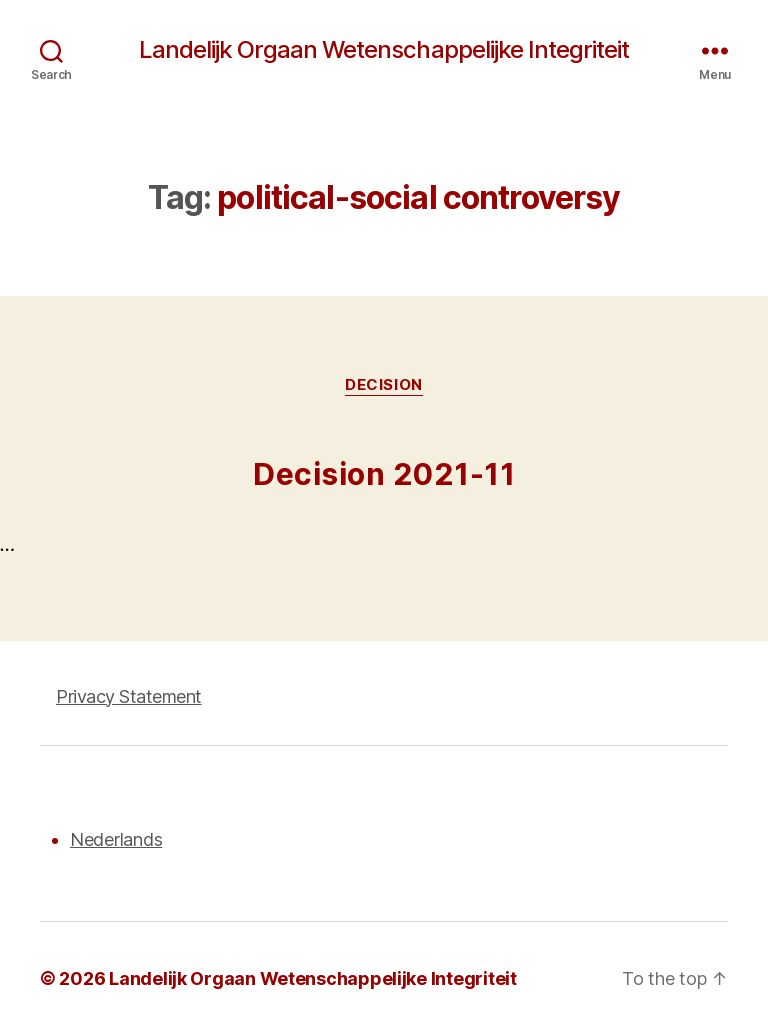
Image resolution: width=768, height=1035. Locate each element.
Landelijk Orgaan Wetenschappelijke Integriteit (383, 50)
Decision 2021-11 (384, 474)
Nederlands (116, 839)
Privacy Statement (129, 696)
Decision (383, 385)
